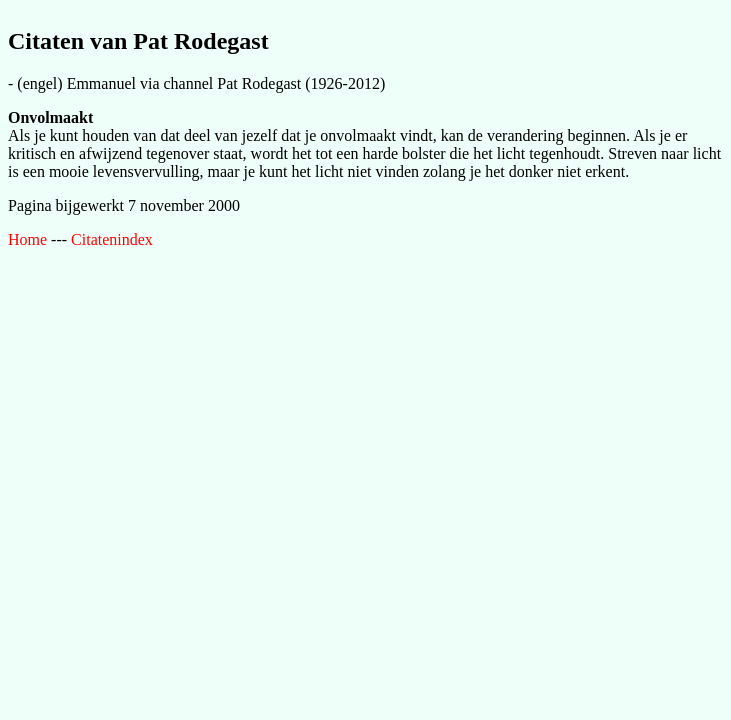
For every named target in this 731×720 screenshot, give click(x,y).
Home (27, 239)
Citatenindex (112, 239)
